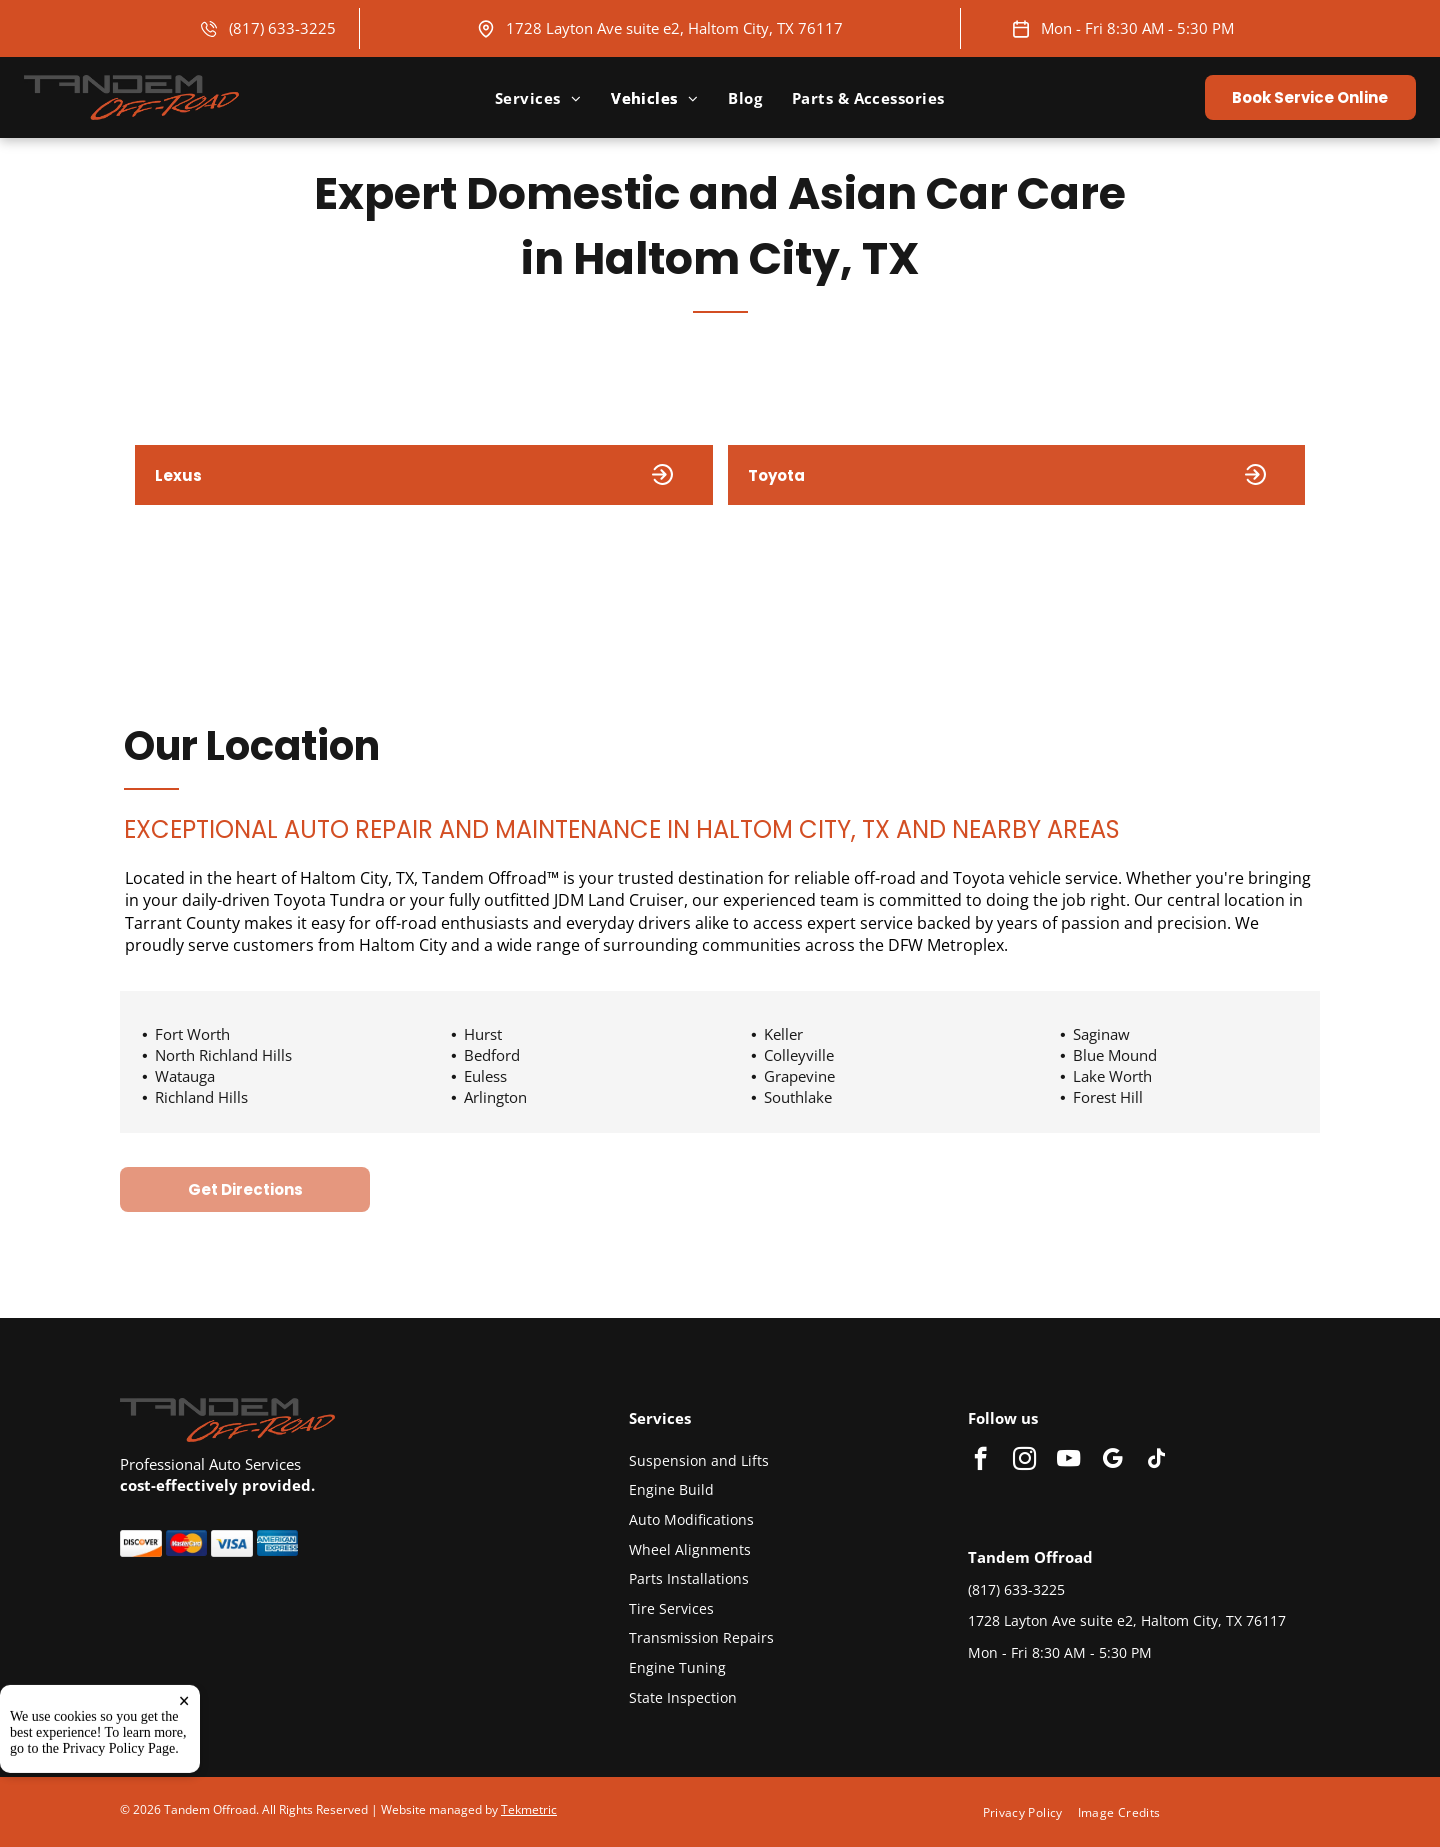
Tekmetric (529, 1809)
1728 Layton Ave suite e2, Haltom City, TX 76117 (674, 28)
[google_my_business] (1112, 1461)
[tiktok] (1156, 1461)
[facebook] (980, 1461)
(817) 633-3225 (282, 28)
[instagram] (1024, 1461)
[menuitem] (538, 98)
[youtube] (1068, 1461)
